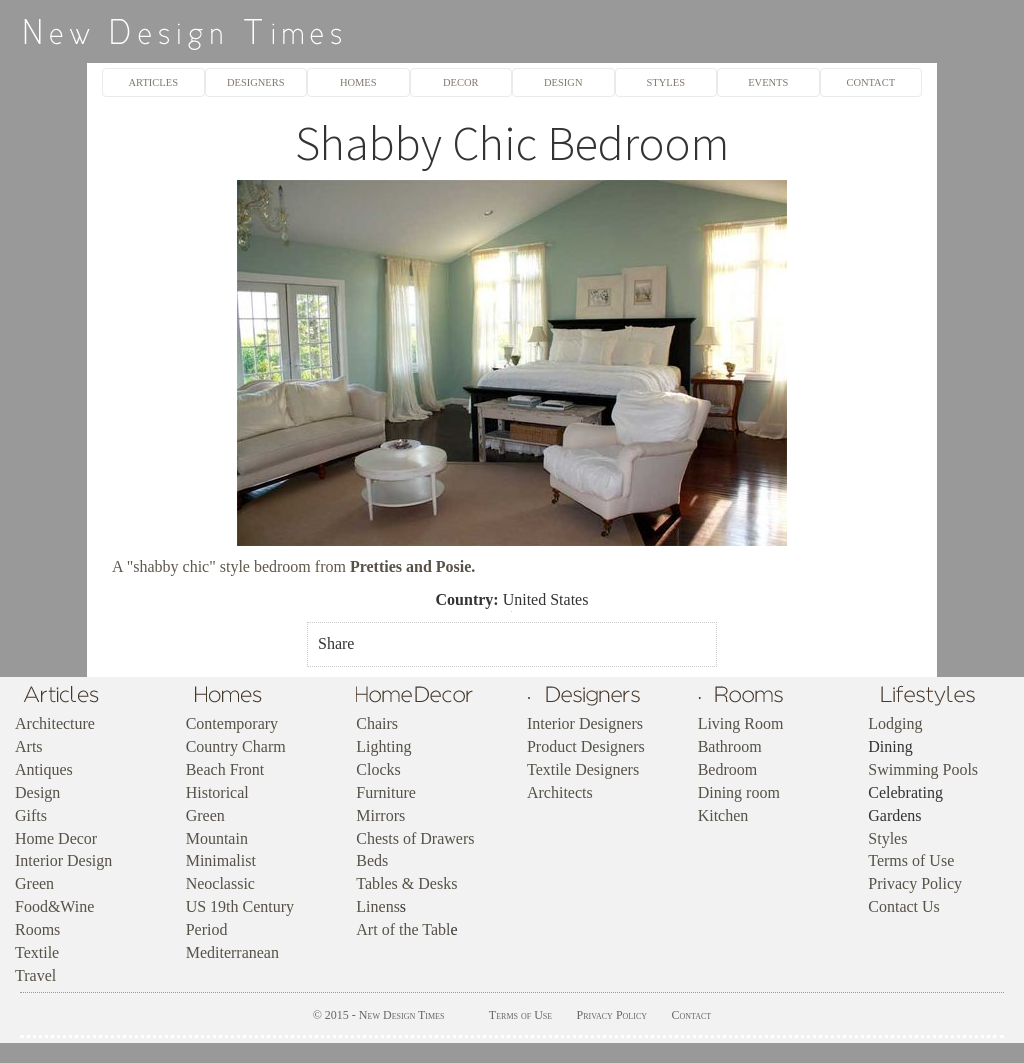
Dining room (739, 792)
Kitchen (723, 815)
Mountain (217, 838)
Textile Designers (583, 769)
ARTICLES (153, 82)
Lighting (383, 746)
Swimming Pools (923, 769)
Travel (35, 975)
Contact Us (904, 906)
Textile (37, 952)
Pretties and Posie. (412, 566)
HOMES (358, 82)
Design (37, 792)
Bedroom (728, 769)
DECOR (461, 82)
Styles (887, 838)
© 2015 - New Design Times (379, 1015)
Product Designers (586, 746)
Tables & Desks (406, 883)
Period (207, 929)
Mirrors (380, 815)
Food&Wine (54, 906)
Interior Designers (585, 723)
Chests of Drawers (415, 838)
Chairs (377, 723)
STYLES (666, 82)
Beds (372, 860)
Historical (217, 792)
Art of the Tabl (403, 929)
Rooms (37, 929)
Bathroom (730, 746)
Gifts (31, 815)
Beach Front (225, 769)
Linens (378, 906)
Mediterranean (232, 952)
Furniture (386, 792)
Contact (691, 1015)
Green (34, 883)
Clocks (378, 769)
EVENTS (768, 82)
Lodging (895, 723)
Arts (29, 746)
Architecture (55, 723)
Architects (560, 792)
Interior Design (63, 860)
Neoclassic (220, 883)
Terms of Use (911, 860)
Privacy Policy (915, 883)
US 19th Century (240, 906)
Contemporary (232, 723)
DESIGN (563, 82)
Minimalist (221, 860)
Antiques (44, 769)
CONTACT (870, 82)
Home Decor (56, 838)
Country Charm (236, 746)
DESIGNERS (256, 82)
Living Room (741, 723)
